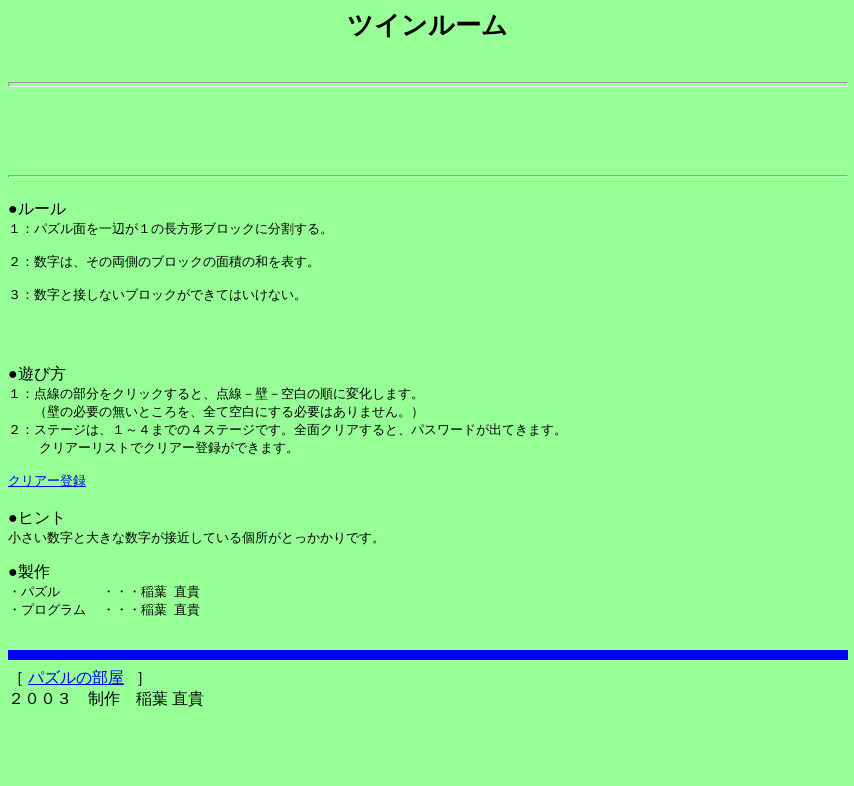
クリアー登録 (47, 536)
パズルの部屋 (76, 745)
